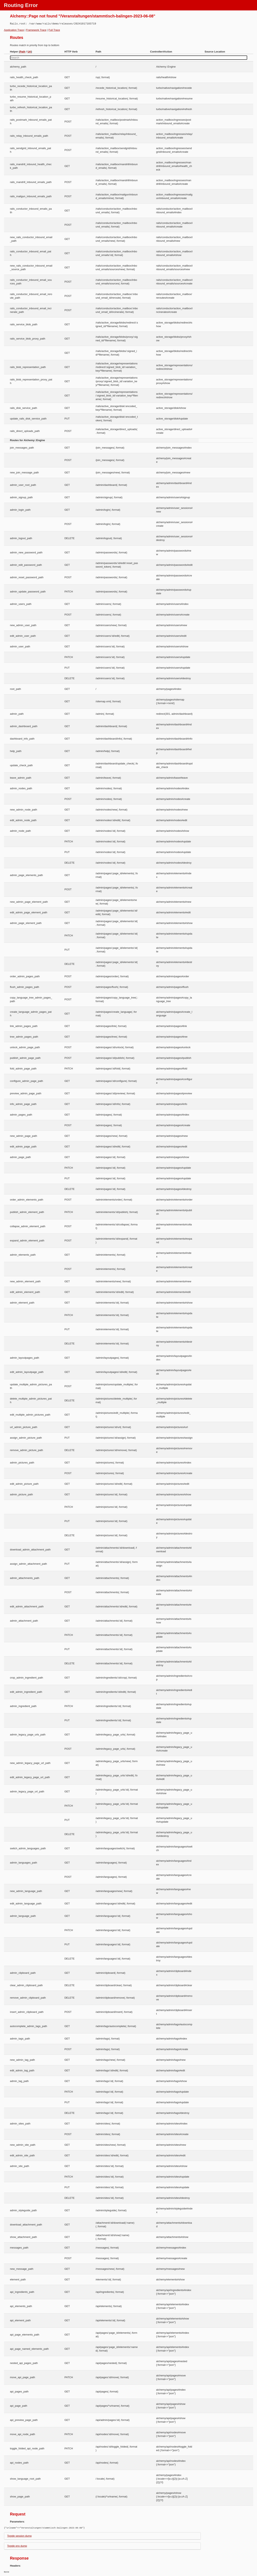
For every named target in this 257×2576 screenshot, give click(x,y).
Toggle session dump (19, 2535)
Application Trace (14, 29)
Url (29, 51)
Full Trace (54, 29)
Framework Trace (36, 29)
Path (22, 51)
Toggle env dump (17, 2545)
